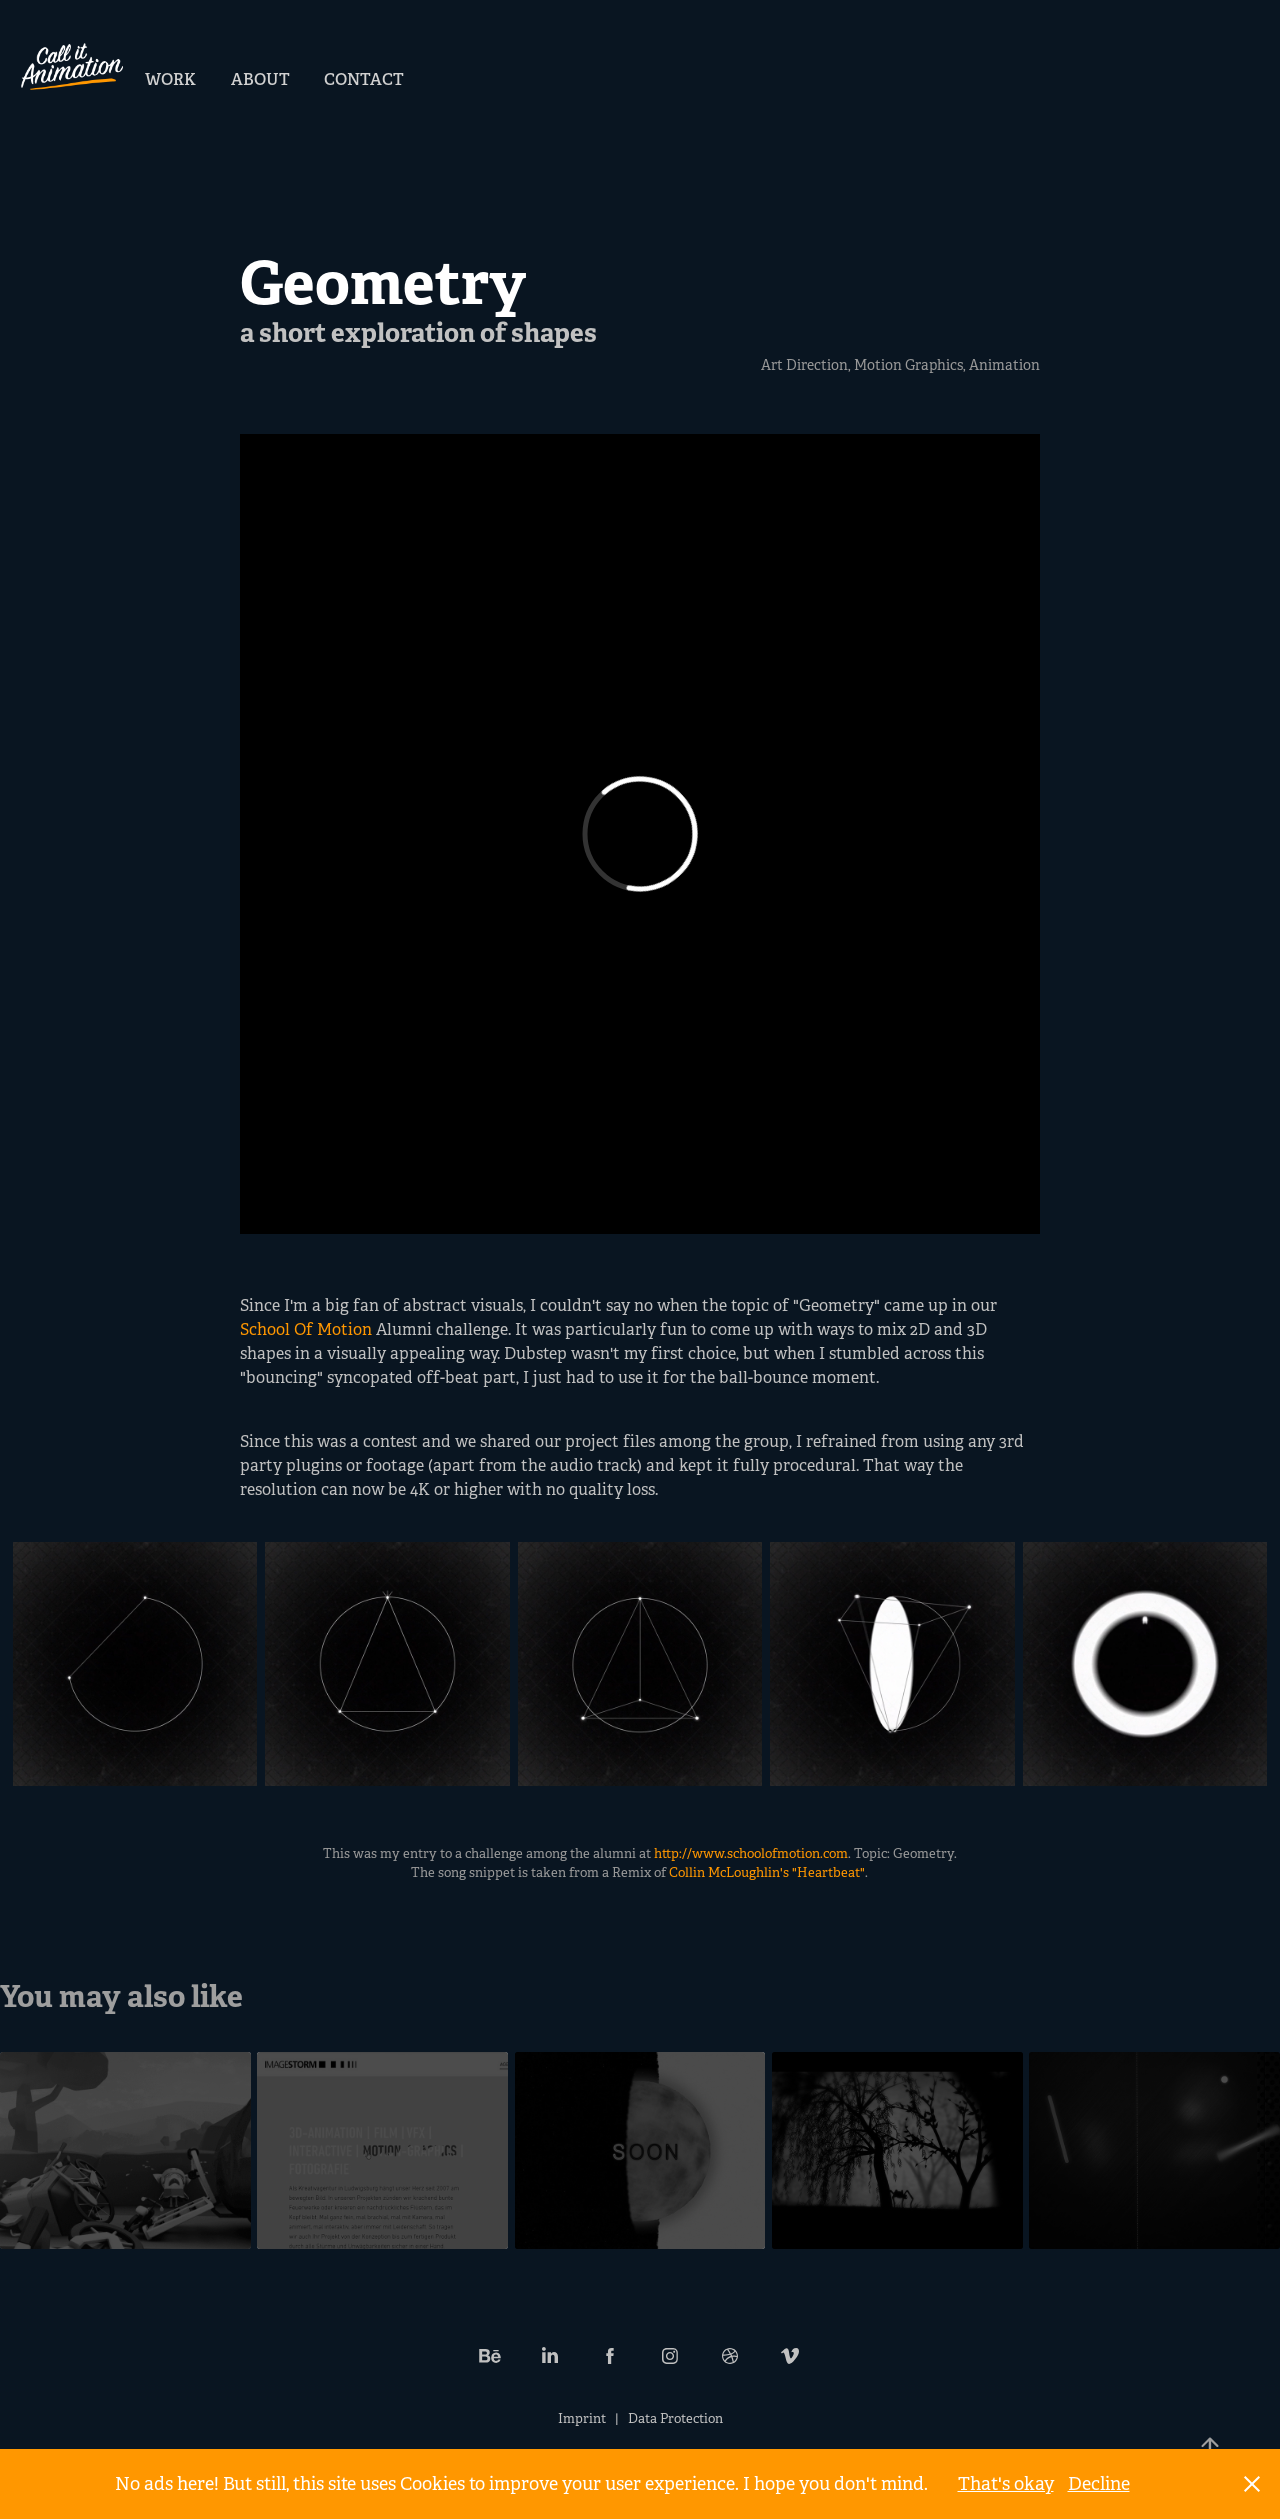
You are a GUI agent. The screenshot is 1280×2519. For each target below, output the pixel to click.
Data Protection (675, 2418)
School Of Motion (306, 1329)
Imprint (582, 2418)
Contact (364, 79)
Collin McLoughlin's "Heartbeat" (767, 1872)
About (260, 79)
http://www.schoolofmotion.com (751, 1853)
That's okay (1006, 2484)
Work (170, 79)
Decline (1099, 2484)
